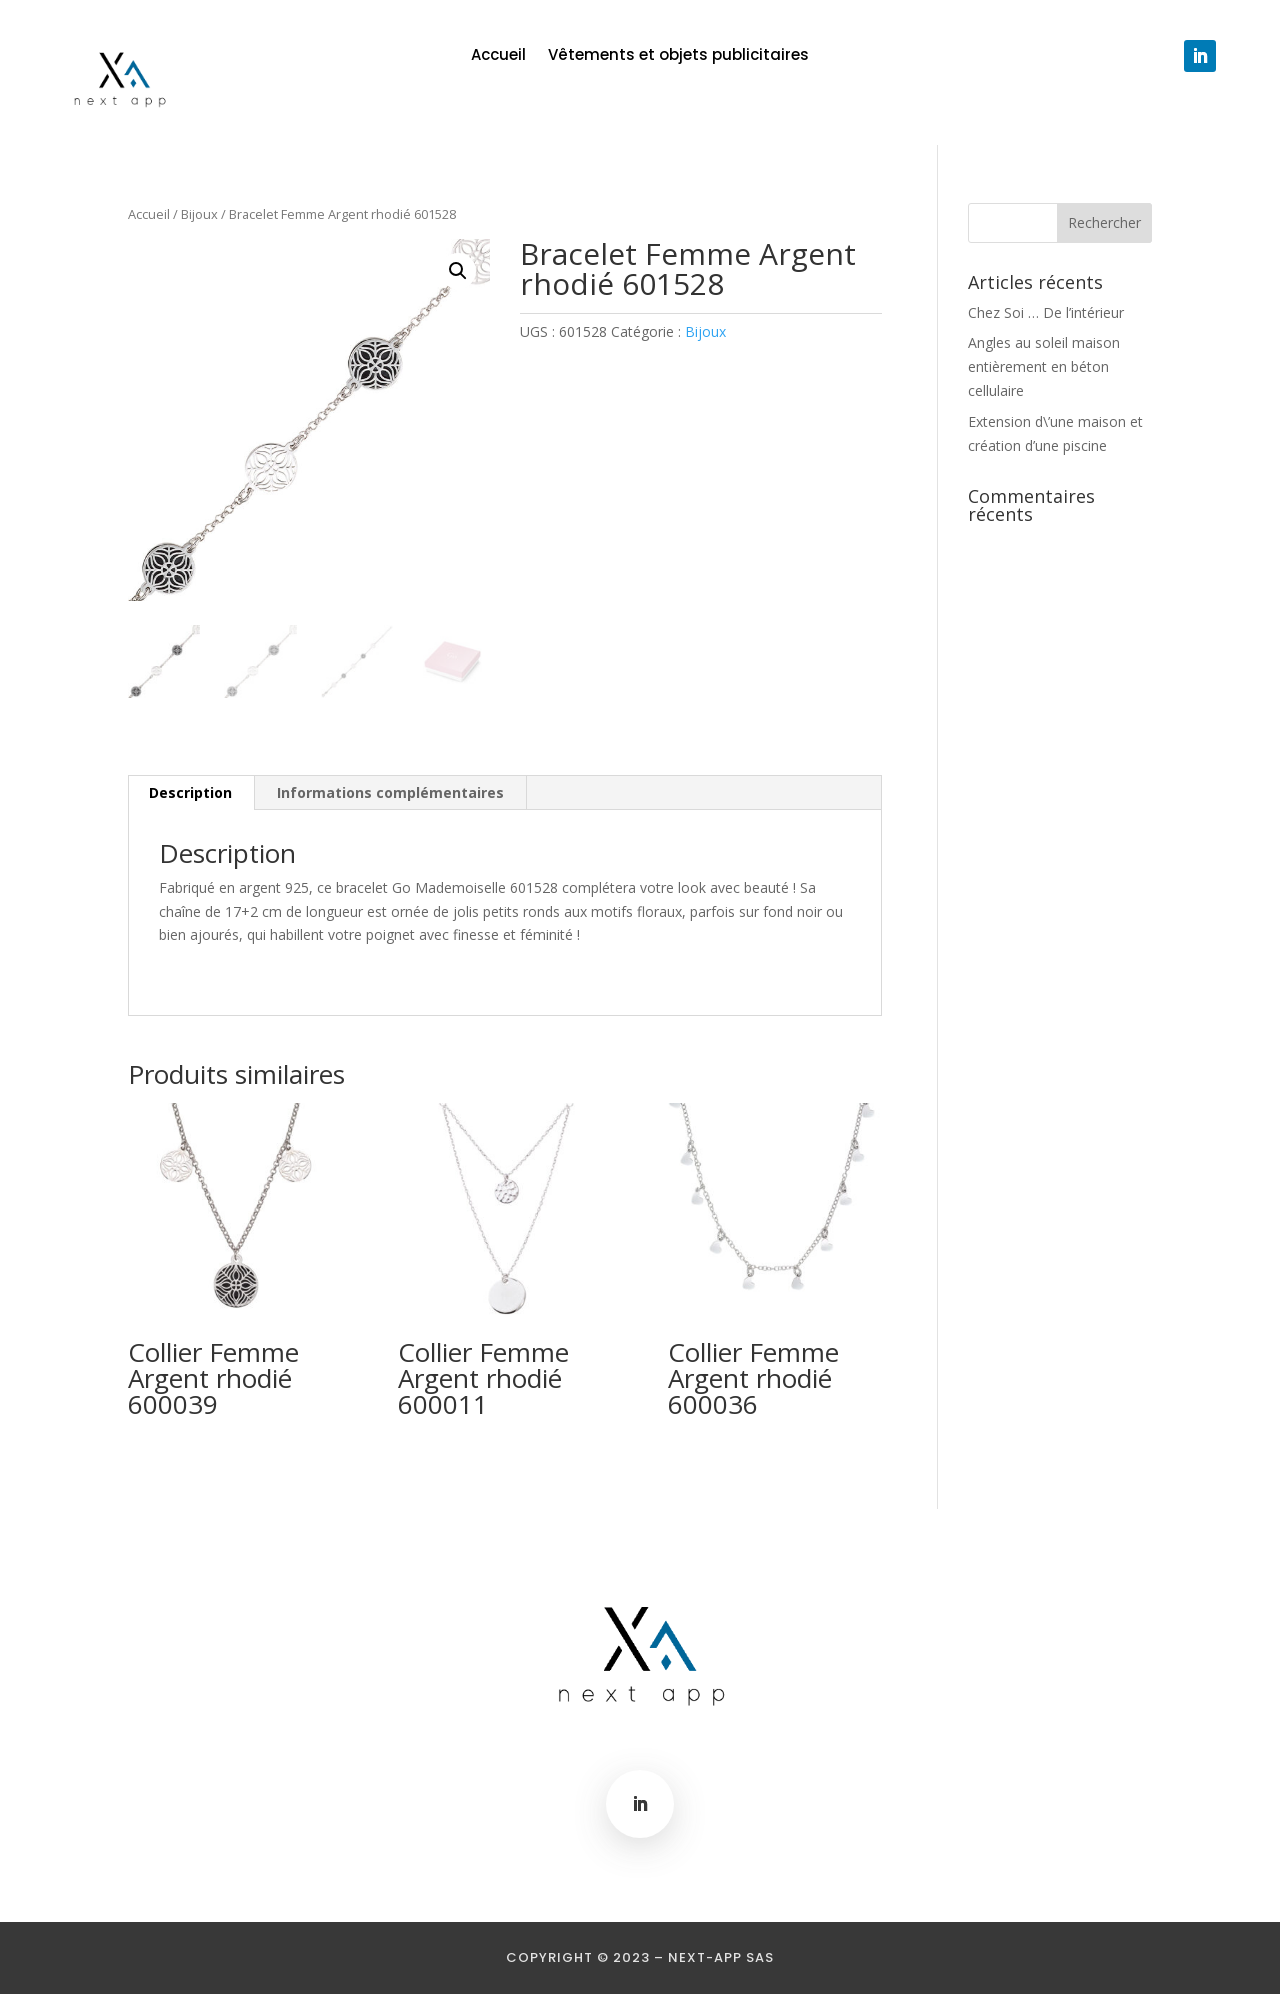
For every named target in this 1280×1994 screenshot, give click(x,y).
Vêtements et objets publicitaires (678, 56)
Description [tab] (190, 792)
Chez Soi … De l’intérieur (1046, 312)
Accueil (498, 56)
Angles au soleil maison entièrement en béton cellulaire (1044, 366)
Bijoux (199, 214)
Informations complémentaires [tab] (390, 792)
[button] (458, 271)
